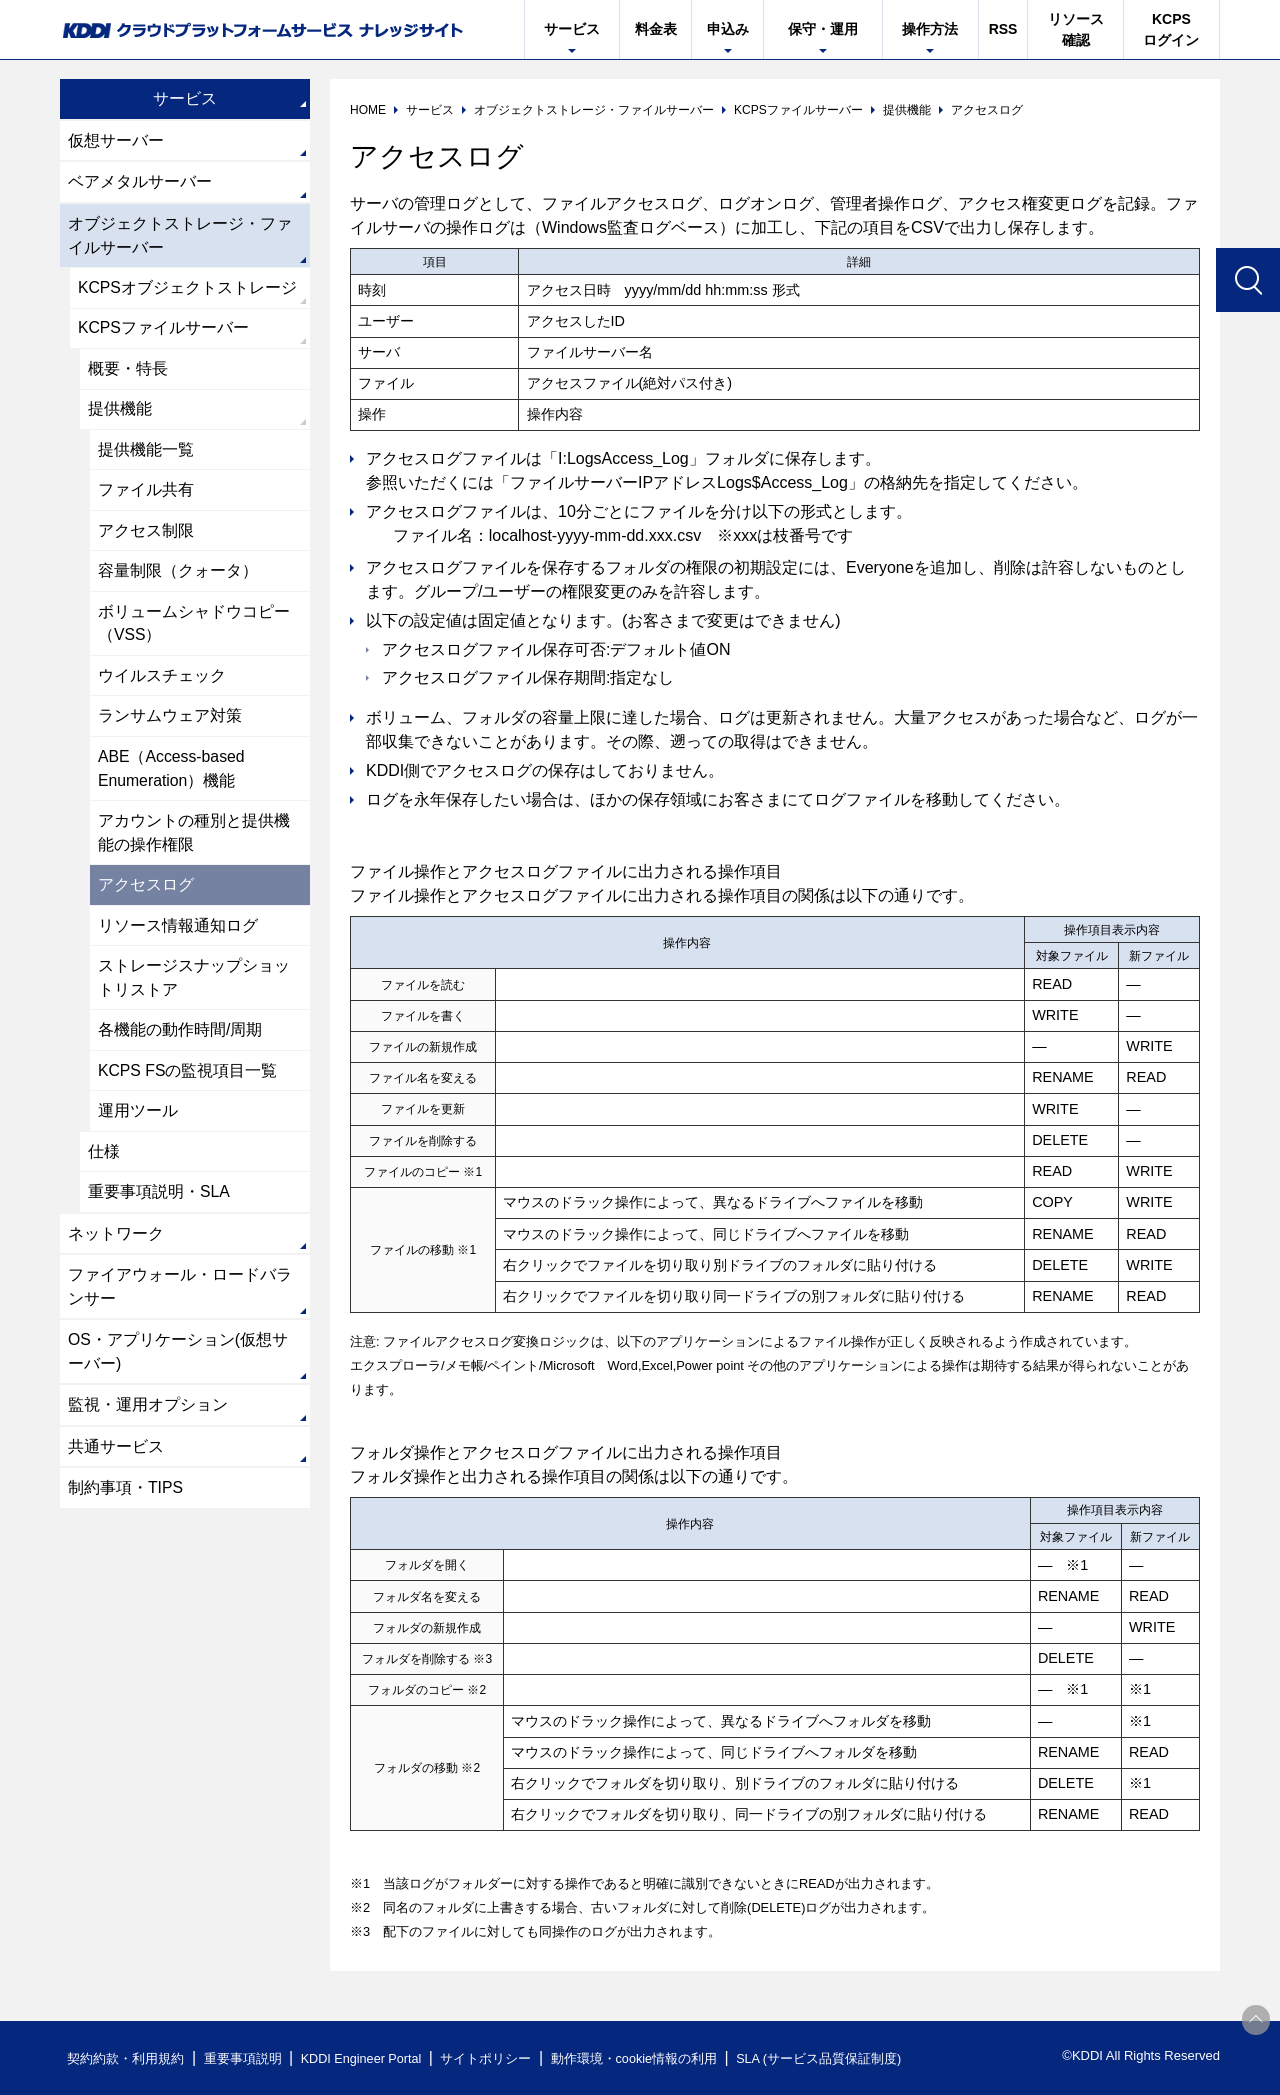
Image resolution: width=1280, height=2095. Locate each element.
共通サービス (116, 1463)
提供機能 (120, 412)
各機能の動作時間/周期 (180, 1041)
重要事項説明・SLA (159, 1205)
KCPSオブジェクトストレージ (188, 289)
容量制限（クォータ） (178, 576)
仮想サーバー (116, 140)
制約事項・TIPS (126, 1505)
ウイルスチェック (162, 682)
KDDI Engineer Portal (365, 2058)
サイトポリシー (493, 2058)
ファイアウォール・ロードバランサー (180, 1301)
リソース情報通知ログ (178, 935)
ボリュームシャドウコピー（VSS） (194, 629)
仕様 (104, 1164)
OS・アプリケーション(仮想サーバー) (178, 1367)
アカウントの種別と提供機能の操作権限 (194, 841)
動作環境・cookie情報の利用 (643, 2058)
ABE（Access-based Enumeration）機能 (172, 776)
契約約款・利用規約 (126, 2058)
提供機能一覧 (146, 453)
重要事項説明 (244, 2058)
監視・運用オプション (148, 1421)
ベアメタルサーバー (140, 182)
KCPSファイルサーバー (164, 330)
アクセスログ (146, 894)
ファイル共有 (146, 494)
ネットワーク (116, 1247)
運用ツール (138, 1123)
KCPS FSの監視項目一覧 (188, 1082)
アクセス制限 (146, 535)
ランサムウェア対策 (170, 723)
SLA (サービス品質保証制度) (830, 2058)
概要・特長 (128, 371)
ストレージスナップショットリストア (194, 988)
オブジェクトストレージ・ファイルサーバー (180, 236)
